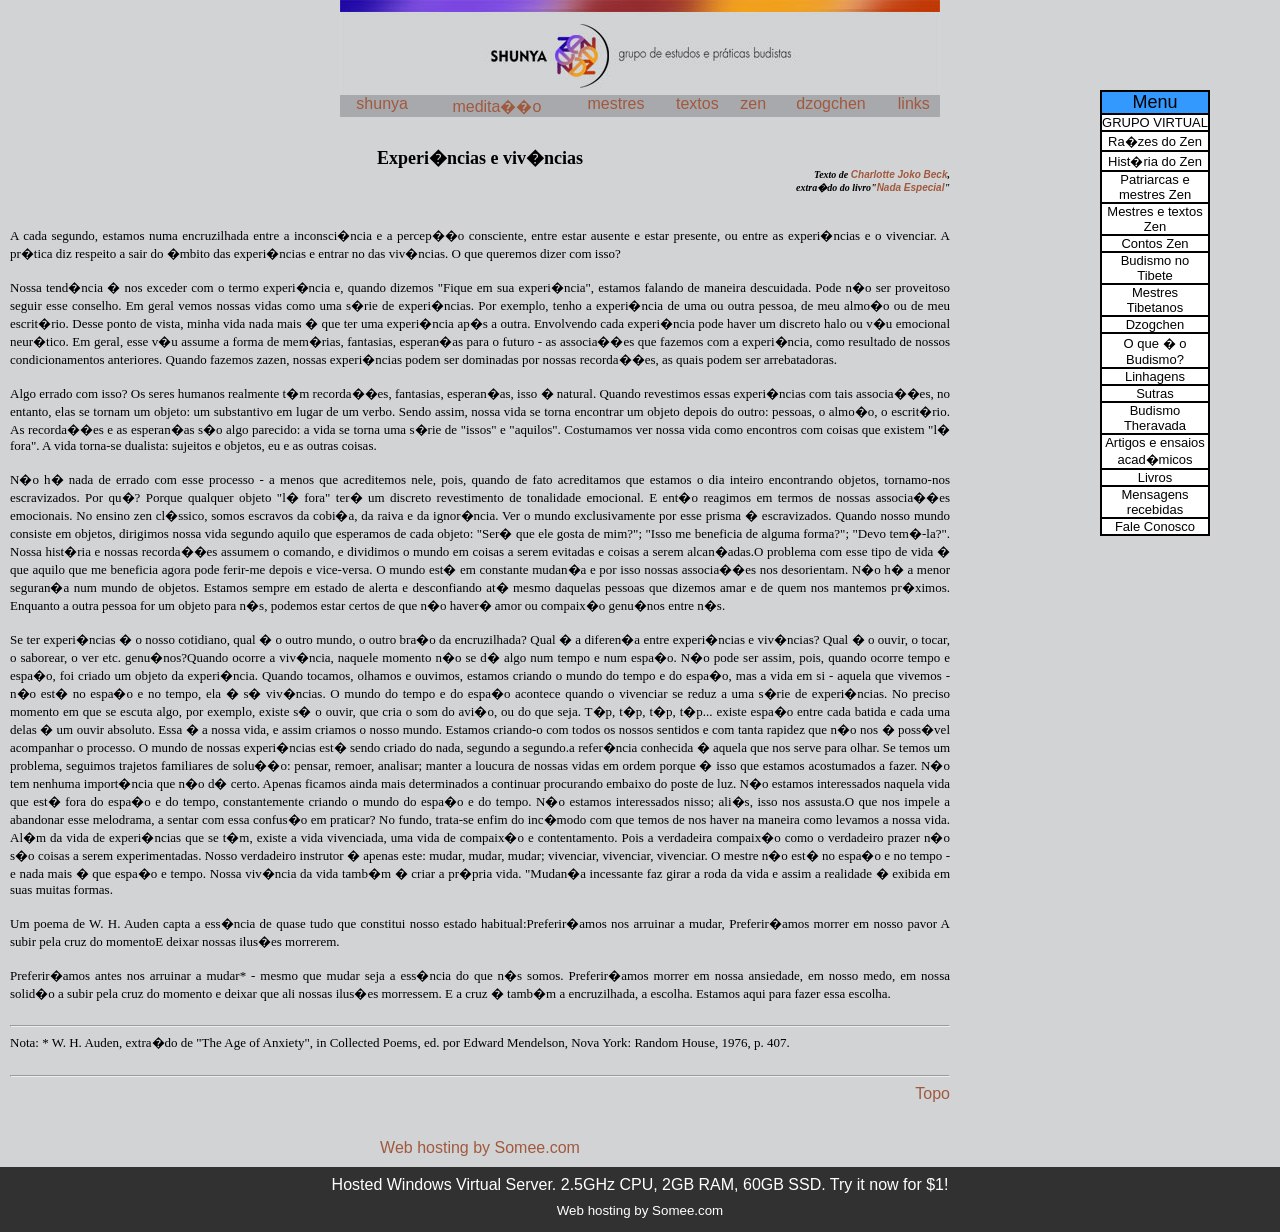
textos (697, 103)
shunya (382, 103)
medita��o (496, 106)
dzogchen (830, 103)
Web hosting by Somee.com (480, 1147)
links (914, 103)
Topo (932, 1093)
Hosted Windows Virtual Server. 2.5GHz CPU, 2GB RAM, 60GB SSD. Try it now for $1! (640, 1184)
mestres (616, 103)
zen (753, 103)
